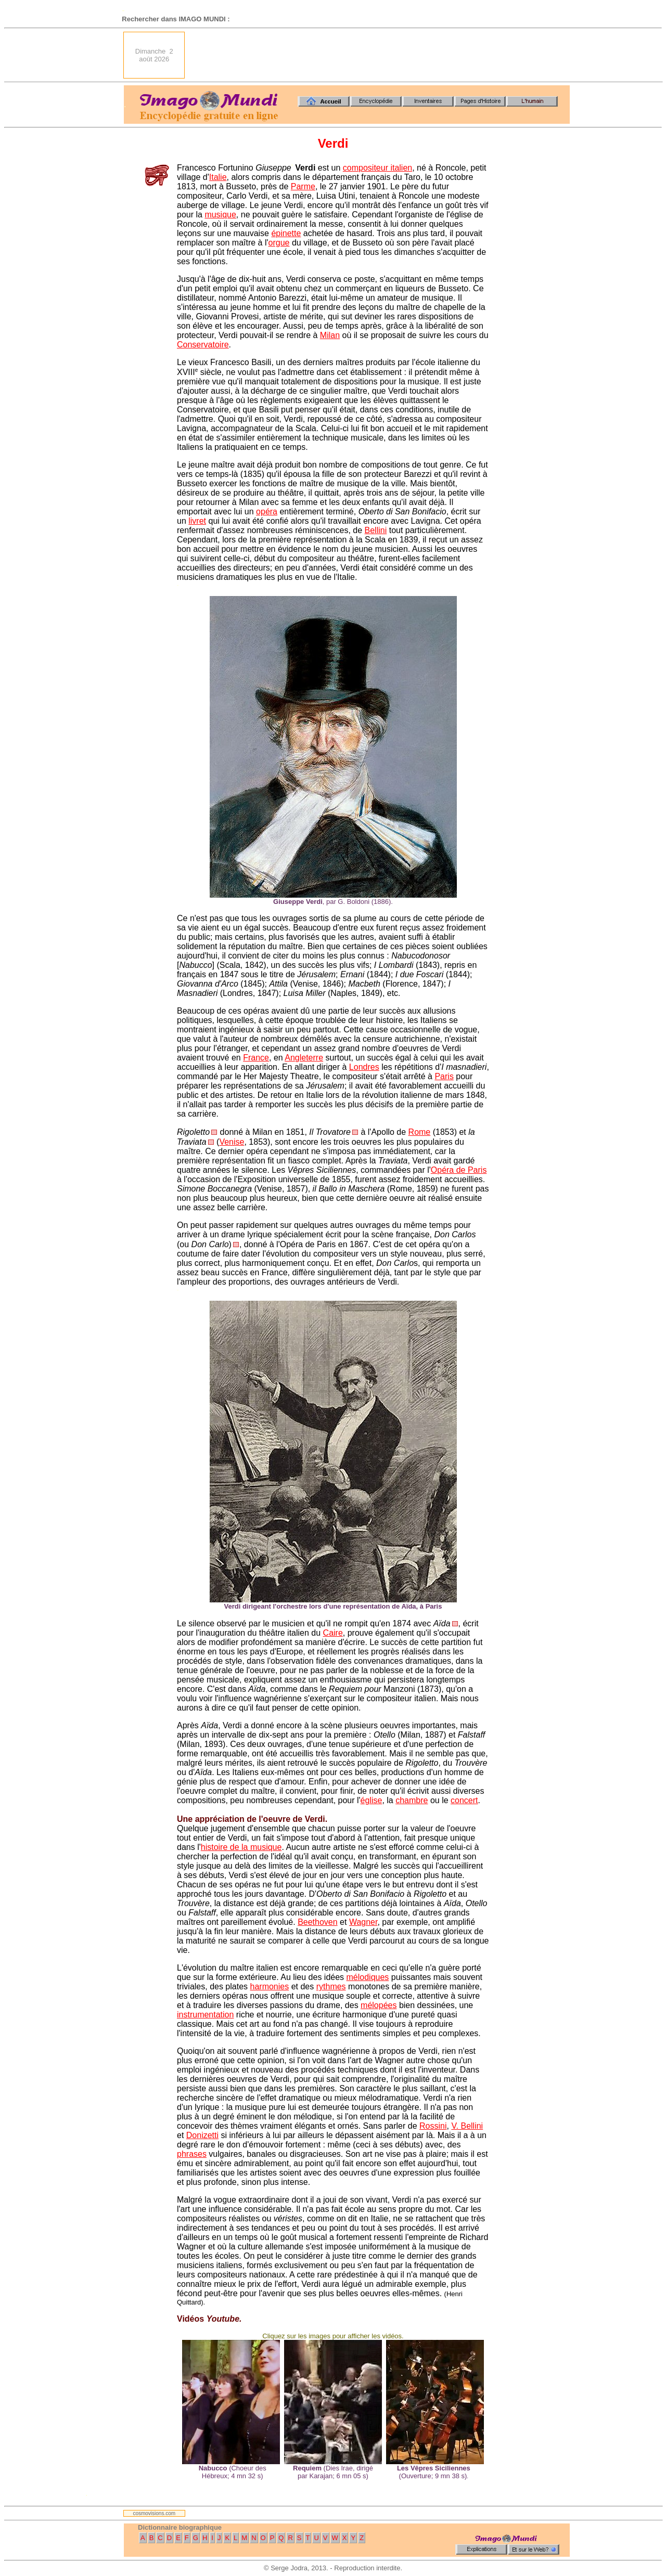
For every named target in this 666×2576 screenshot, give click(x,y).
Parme (303, 186)
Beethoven (318, 1922)
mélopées (378, 2005)
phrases (192, 2154)
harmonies (269, 1986)
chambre (411, 1800)
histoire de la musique (241, 1847)
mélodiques (368, 1977)
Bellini (376, 530)
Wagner (363, 1922)
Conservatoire (203, 344)
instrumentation (205, 2014)
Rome (419, 1132)
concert (464, 1800)
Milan (330, 335)
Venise (231, 1141)
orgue (279, 242)
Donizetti (202, 2135)
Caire (333, 1632)
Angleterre (304, 1057)
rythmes (331, 1986)
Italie (218, 177)
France (256, 1057)
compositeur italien (377, 167)
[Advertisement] (380, 55)
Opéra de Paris (459, 1170)
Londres (364, 1067)
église (371, 1800)
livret (197, 520)
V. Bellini (467, 2125)
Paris (443, 1076)
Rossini (432, 2125)
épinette (286, 233)
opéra (266, 511)
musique (220, 214)
